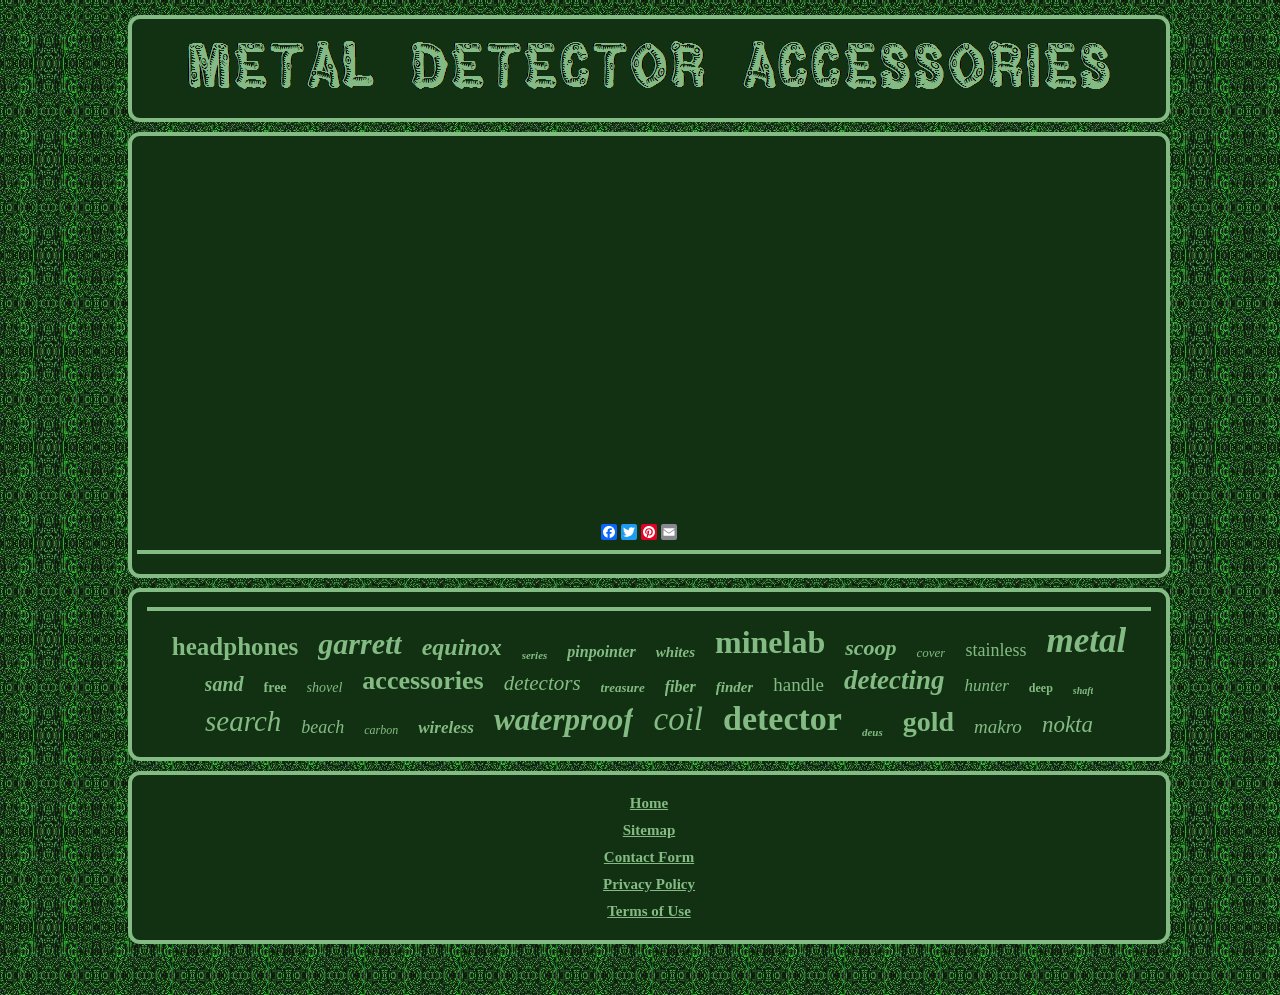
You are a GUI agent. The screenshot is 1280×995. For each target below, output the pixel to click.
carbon (381, 730)
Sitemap (649, 830)
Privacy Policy (649, 884)
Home (649, 803)
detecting (894, 680)
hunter (986, 685)
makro (998, 726)
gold (928, 721)
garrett (359, 643)
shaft (1083, 690)
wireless (446, 727)
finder (735, 687)
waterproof (564, 719)
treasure (623, 687)
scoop (870, 647)
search (243, 721)
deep (1041, 688)
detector (782, 718)
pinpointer (601, 651)
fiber (680, 686)
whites (675, 652)
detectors (542, 683)
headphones (235, 646)
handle (798, 684)
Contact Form (649, 857)
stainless (995, 650)
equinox (462, 647)
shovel (325, 687)
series (535, 655)
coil (677, 719)
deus (872, 732)
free (275, 687)
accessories (422, 680)
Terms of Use (649, 911)
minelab (770, 642)
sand (224, 684)
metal (1086, 640)
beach (322, 727)
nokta (1067, 724)
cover (931, 652)
